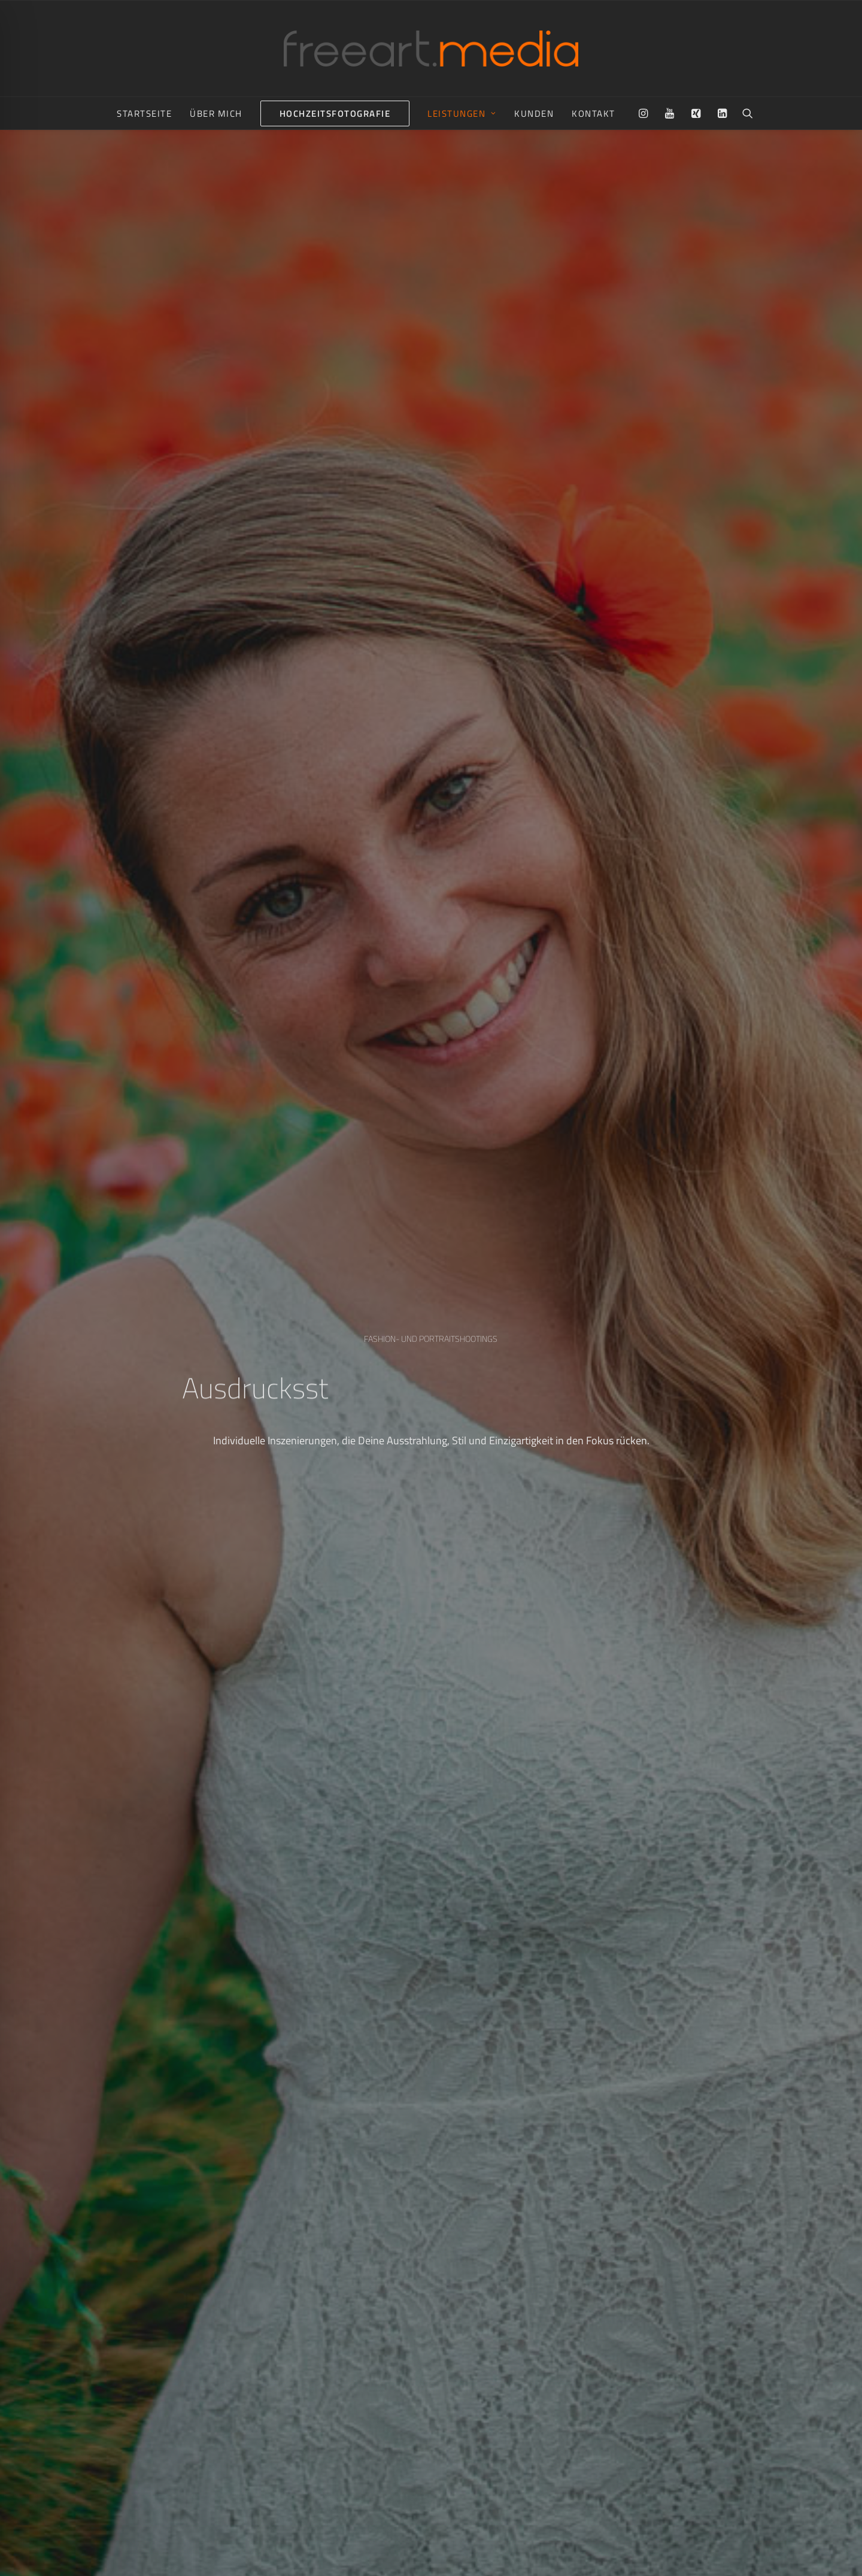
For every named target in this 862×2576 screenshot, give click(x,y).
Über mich (216, 113)
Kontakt (593, 113)
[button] (646, 113)
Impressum (454, 2557)
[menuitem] (144, 113)
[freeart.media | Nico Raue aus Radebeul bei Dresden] (431, 48)
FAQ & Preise (548, 2557)
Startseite (144, 113)
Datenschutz (499, 2557)
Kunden (534, 113)
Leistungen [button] (461, 113)
